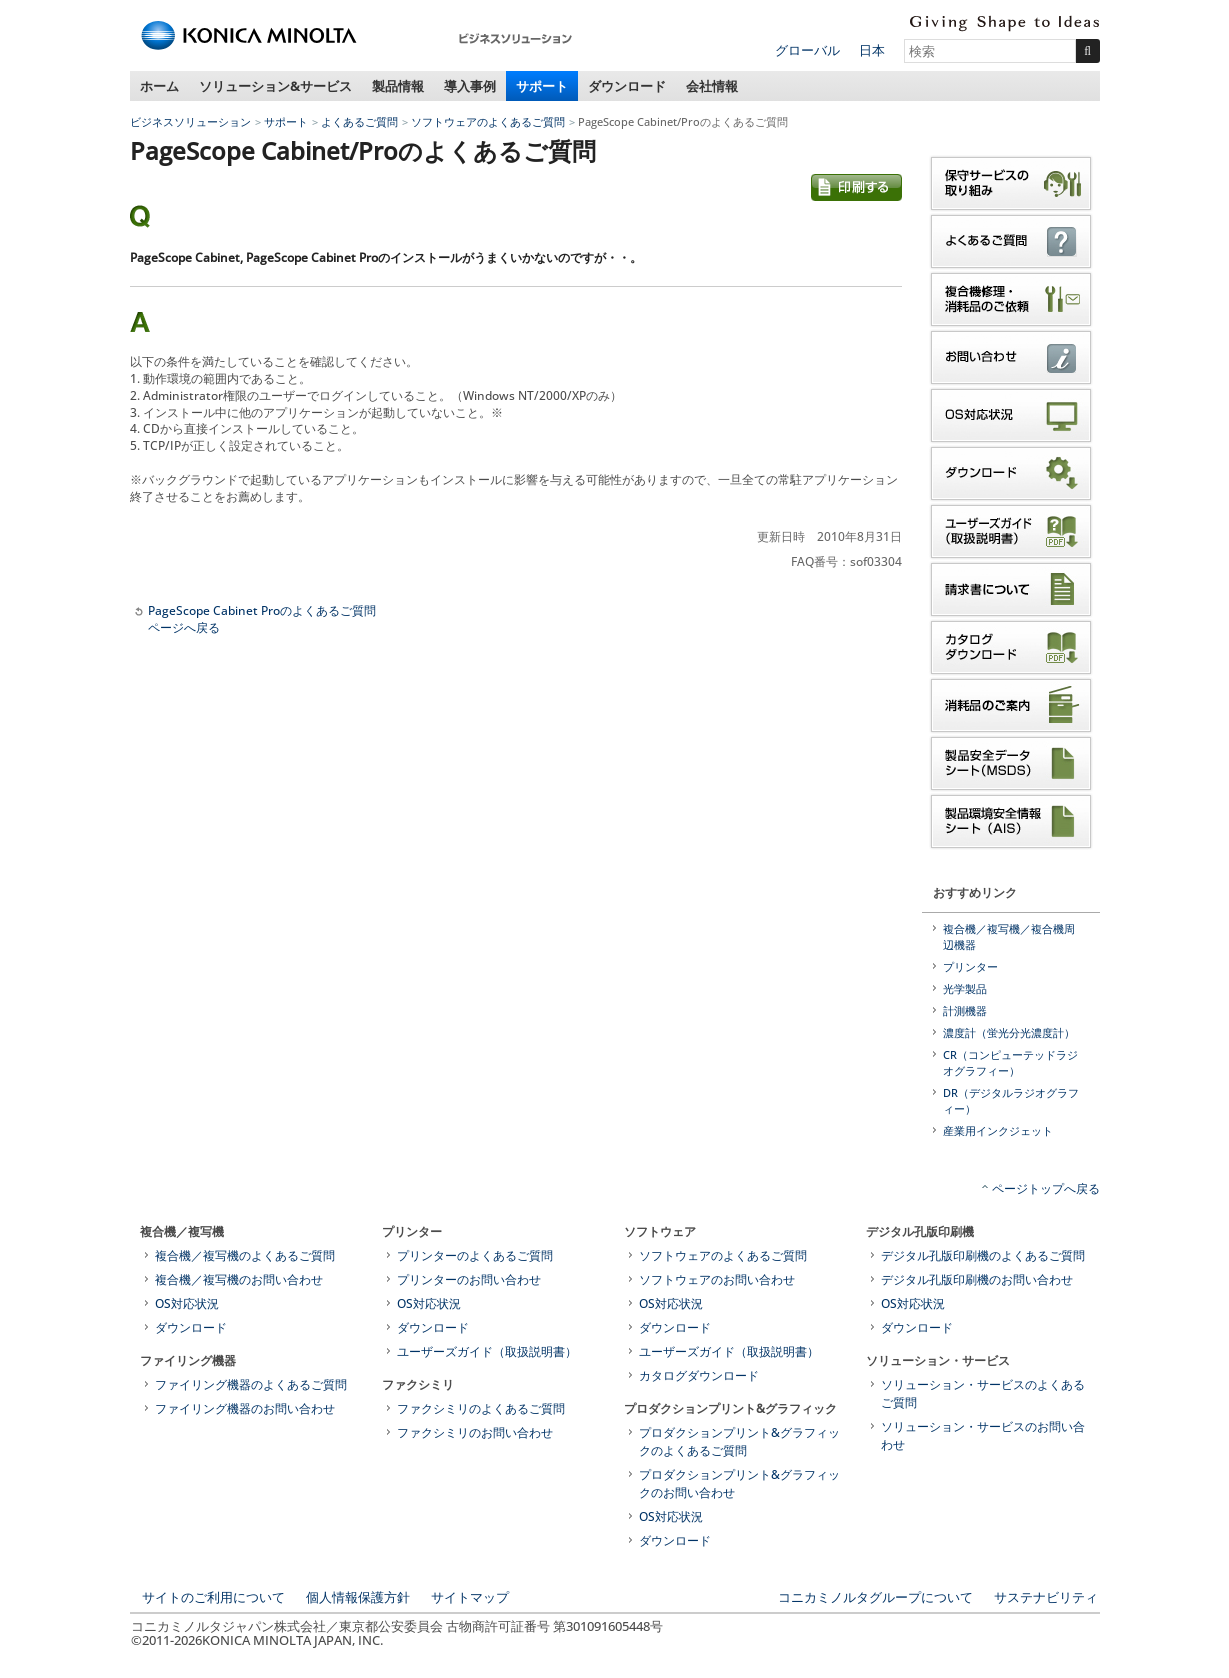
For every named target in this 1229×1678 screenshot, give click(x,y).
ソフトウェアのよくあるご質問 (488, 121)
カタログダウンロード (699, 1375)
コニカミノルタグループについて (875, 1597)
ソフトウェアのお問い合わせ (717, 1279)
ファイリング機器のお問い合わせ (245, 1408)
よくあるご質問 (359, 121)
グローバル (807, 50)
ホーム (159, 86)
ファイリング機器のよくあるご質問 (251, 1384)
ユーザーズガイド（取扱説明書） (487, 1351)
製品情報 (398, 86)
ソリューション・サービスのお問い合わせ (983, 1435)
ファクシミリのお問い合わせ (475, 1432)
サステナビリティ (1046, 1597)
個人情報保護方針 (358, 1597)
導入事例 (470, 86)
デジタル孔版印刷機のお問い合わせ (977, 1279)
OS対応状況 (187, 1303)
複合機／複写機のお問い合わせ (239, 1279)
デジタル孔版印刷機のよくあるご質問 (983, 1255)
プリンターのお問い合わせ (469, 1279)
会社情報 (712, 86)
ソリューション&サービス (275, 86)
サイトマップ (470, 1597)
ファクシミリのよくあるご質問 (481, 1408)
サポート (542, 86)
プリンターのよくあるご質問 (475, 1255)
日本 (872, 50)
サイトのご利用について (213, 1597)
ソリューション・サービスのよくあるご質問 (983, 1393)
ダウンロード (627, 86)
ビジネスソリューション (190, 121)
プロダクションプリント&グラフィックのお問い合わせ (739, 1483)
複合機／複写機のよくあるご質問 (245, 1255)
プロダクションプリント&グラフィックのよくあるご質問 (739, 1441)
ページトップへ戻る (1046, 1188)
